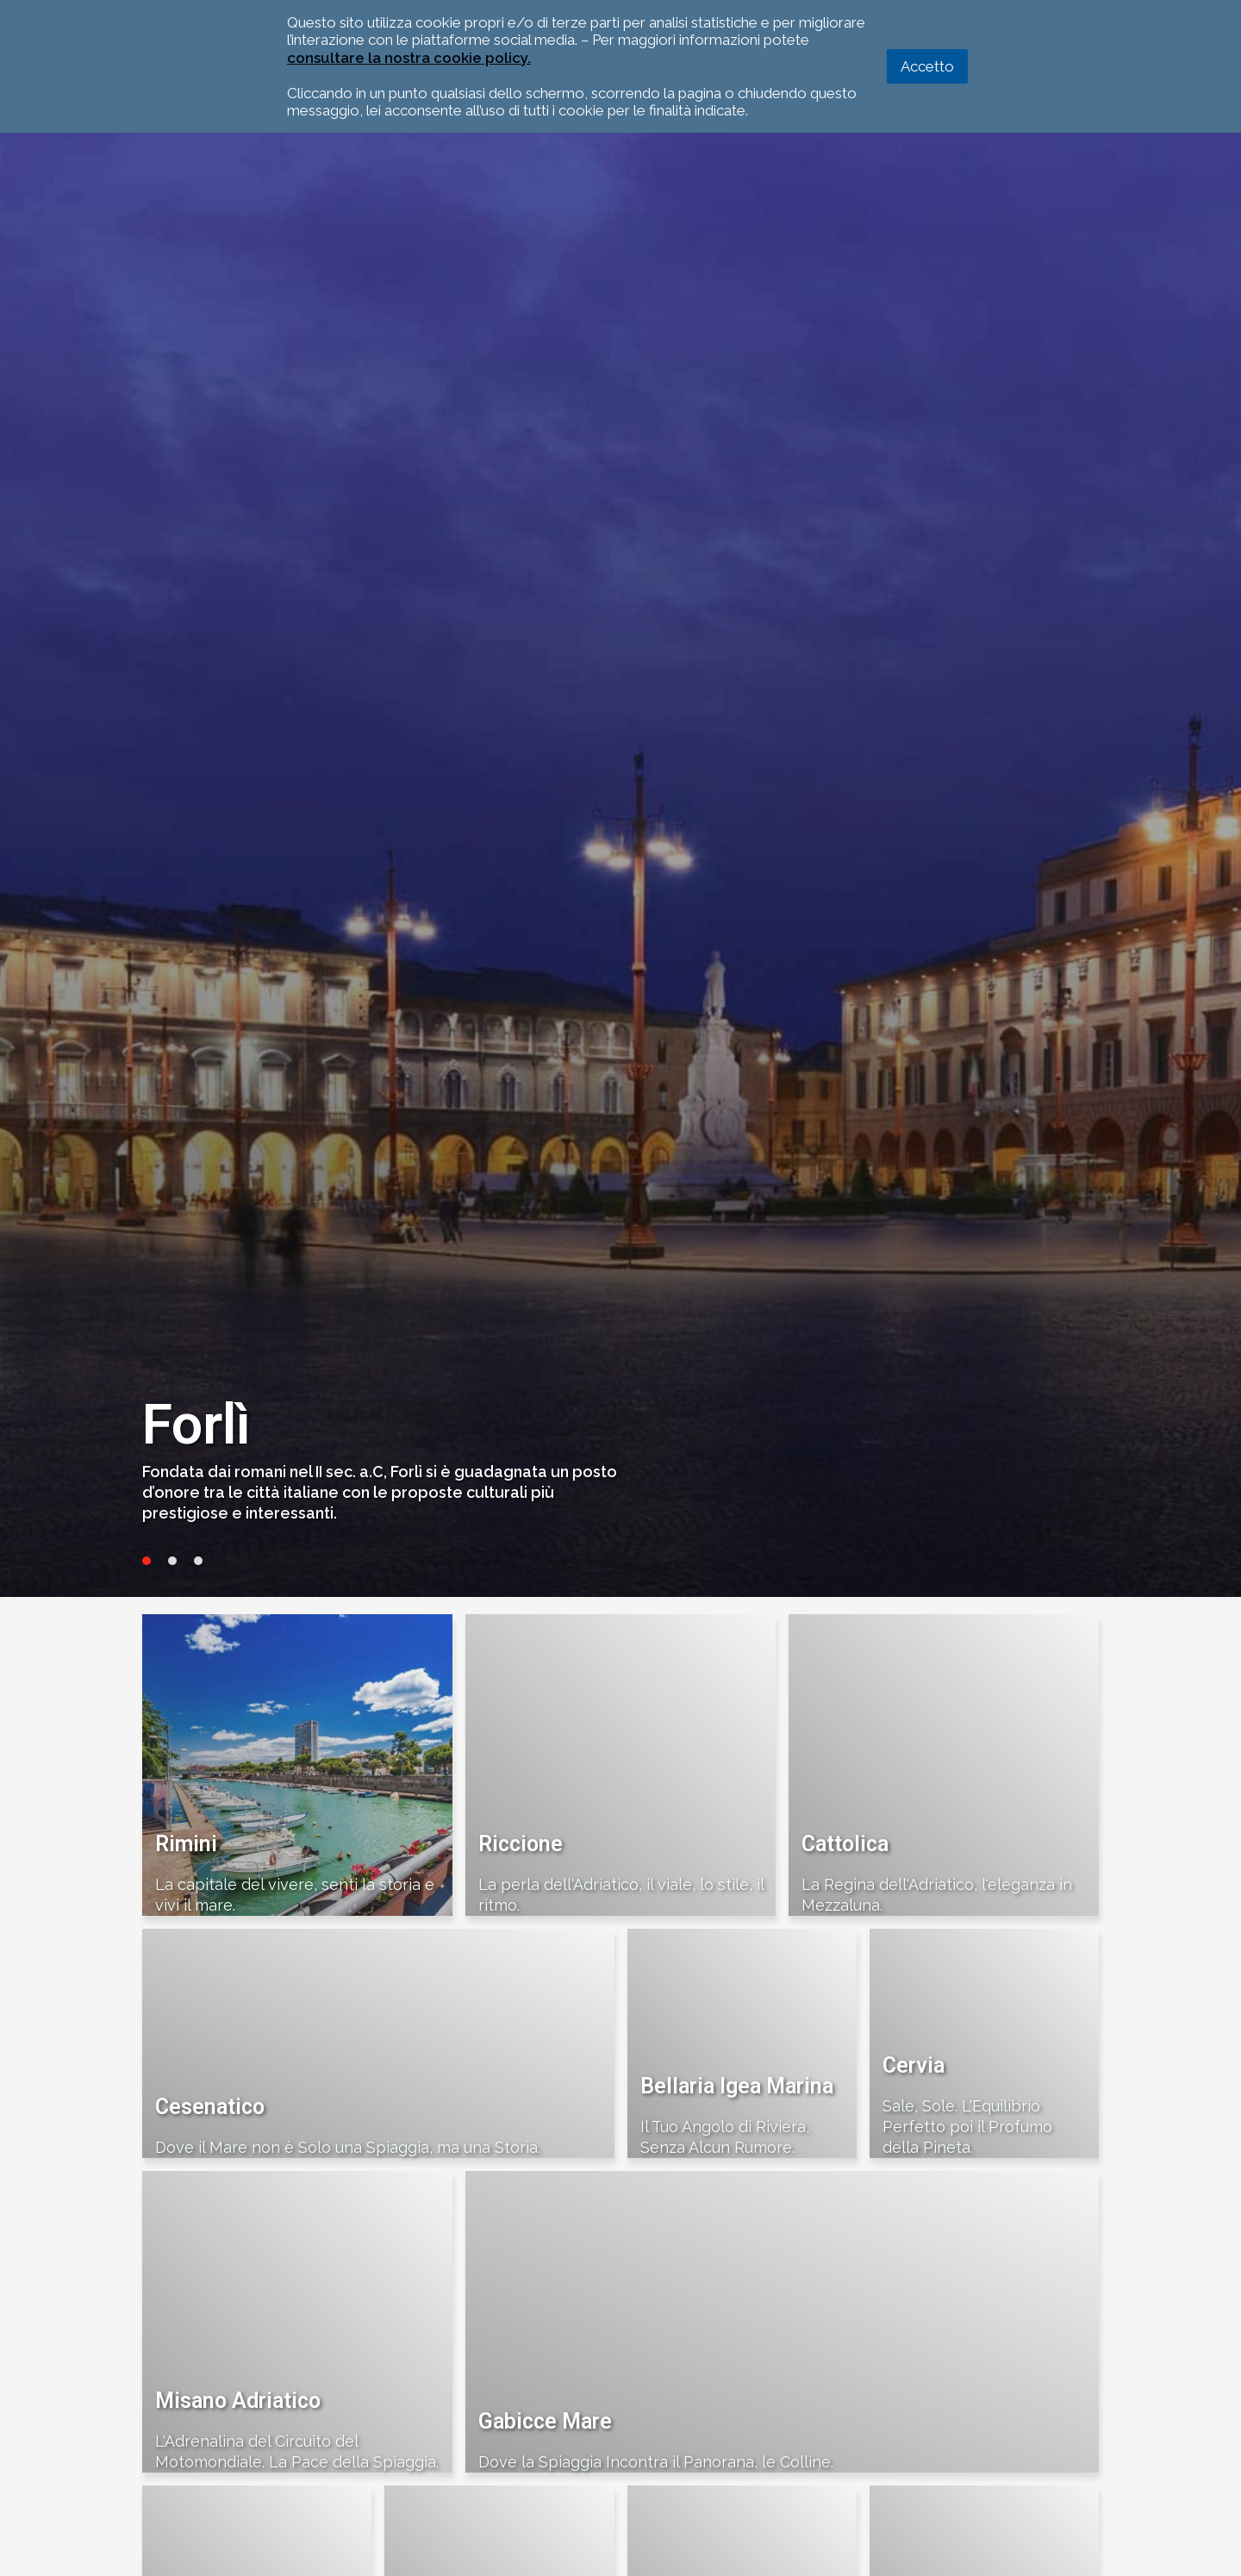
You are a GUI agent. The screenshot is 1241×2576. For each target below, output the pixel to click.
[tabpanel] (620, 824)
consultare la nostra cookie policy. (409, 57)
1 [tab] (146, 1560)
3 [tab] (198, 1560)
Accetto (927, 66)
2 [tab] (172, 1560)
